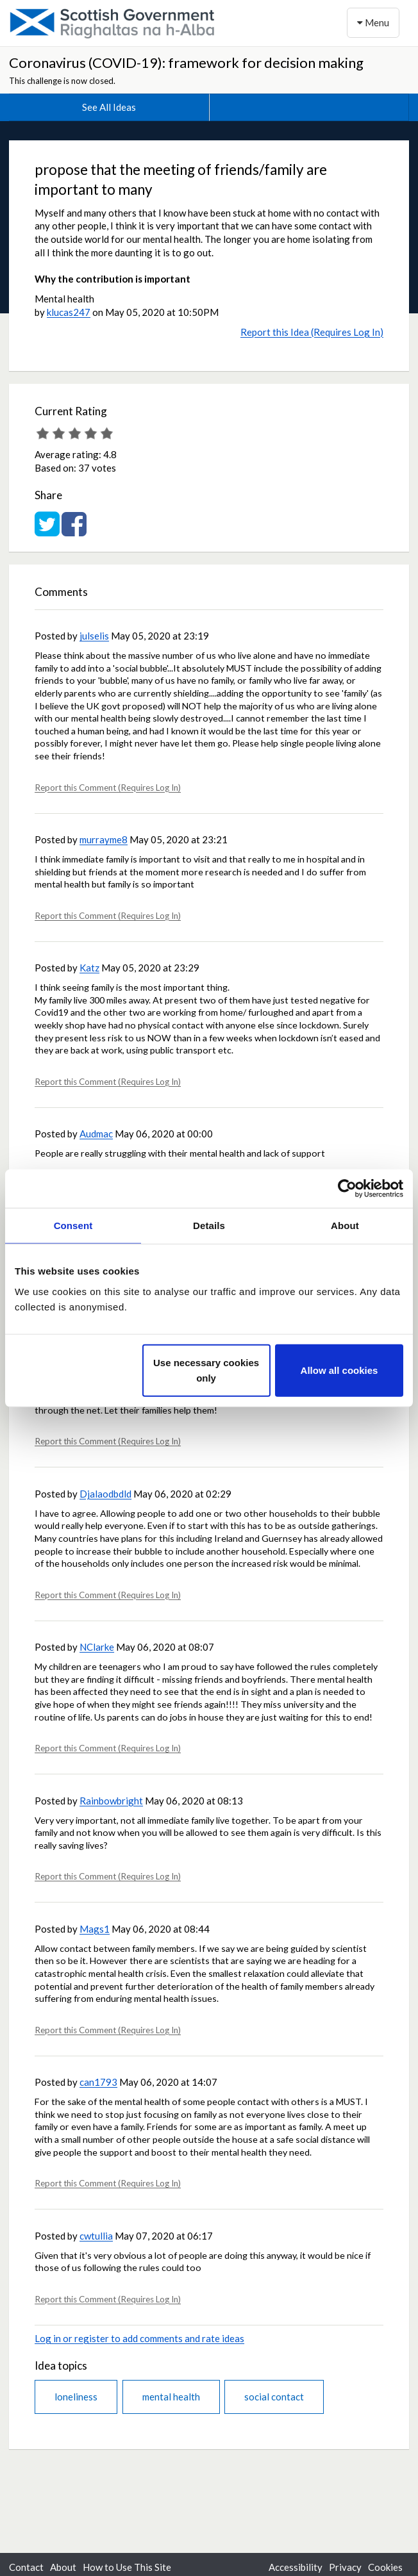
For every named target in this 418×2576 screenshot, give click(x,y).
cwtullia (96, 2236)
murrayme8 (103, 839)
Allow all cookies (339, 1369)
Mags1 (94, 1929)
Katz (89, 967)
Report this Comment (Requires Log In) (108, 787)
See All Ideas (109, 107)
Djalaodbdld (105, 1493)
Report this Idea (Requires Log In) (311, 332)
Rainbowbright (111, 1800)
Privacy (345, 2567)
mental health (171, 2396)
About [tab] (345, 1225)
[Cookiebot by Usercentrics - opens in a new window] (347, 1188)
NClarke (96, 1647)
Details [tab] (209, 1225)
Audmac (96, 1133)
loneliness (75, 2396)
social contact (274, 2396)
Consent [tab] (73, 1225)
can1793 (98, 2082)
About (63, 2567)
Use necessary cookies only (206, 1370)
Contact (26, 2567)
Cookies (385, 2567)
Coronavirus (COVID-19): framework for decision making (186, 62)
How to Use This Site (127, 2567)
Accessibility (295, 2567)
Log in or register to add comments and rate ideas (139, 2338)
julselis (94, 635)
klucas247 (68, 312)
